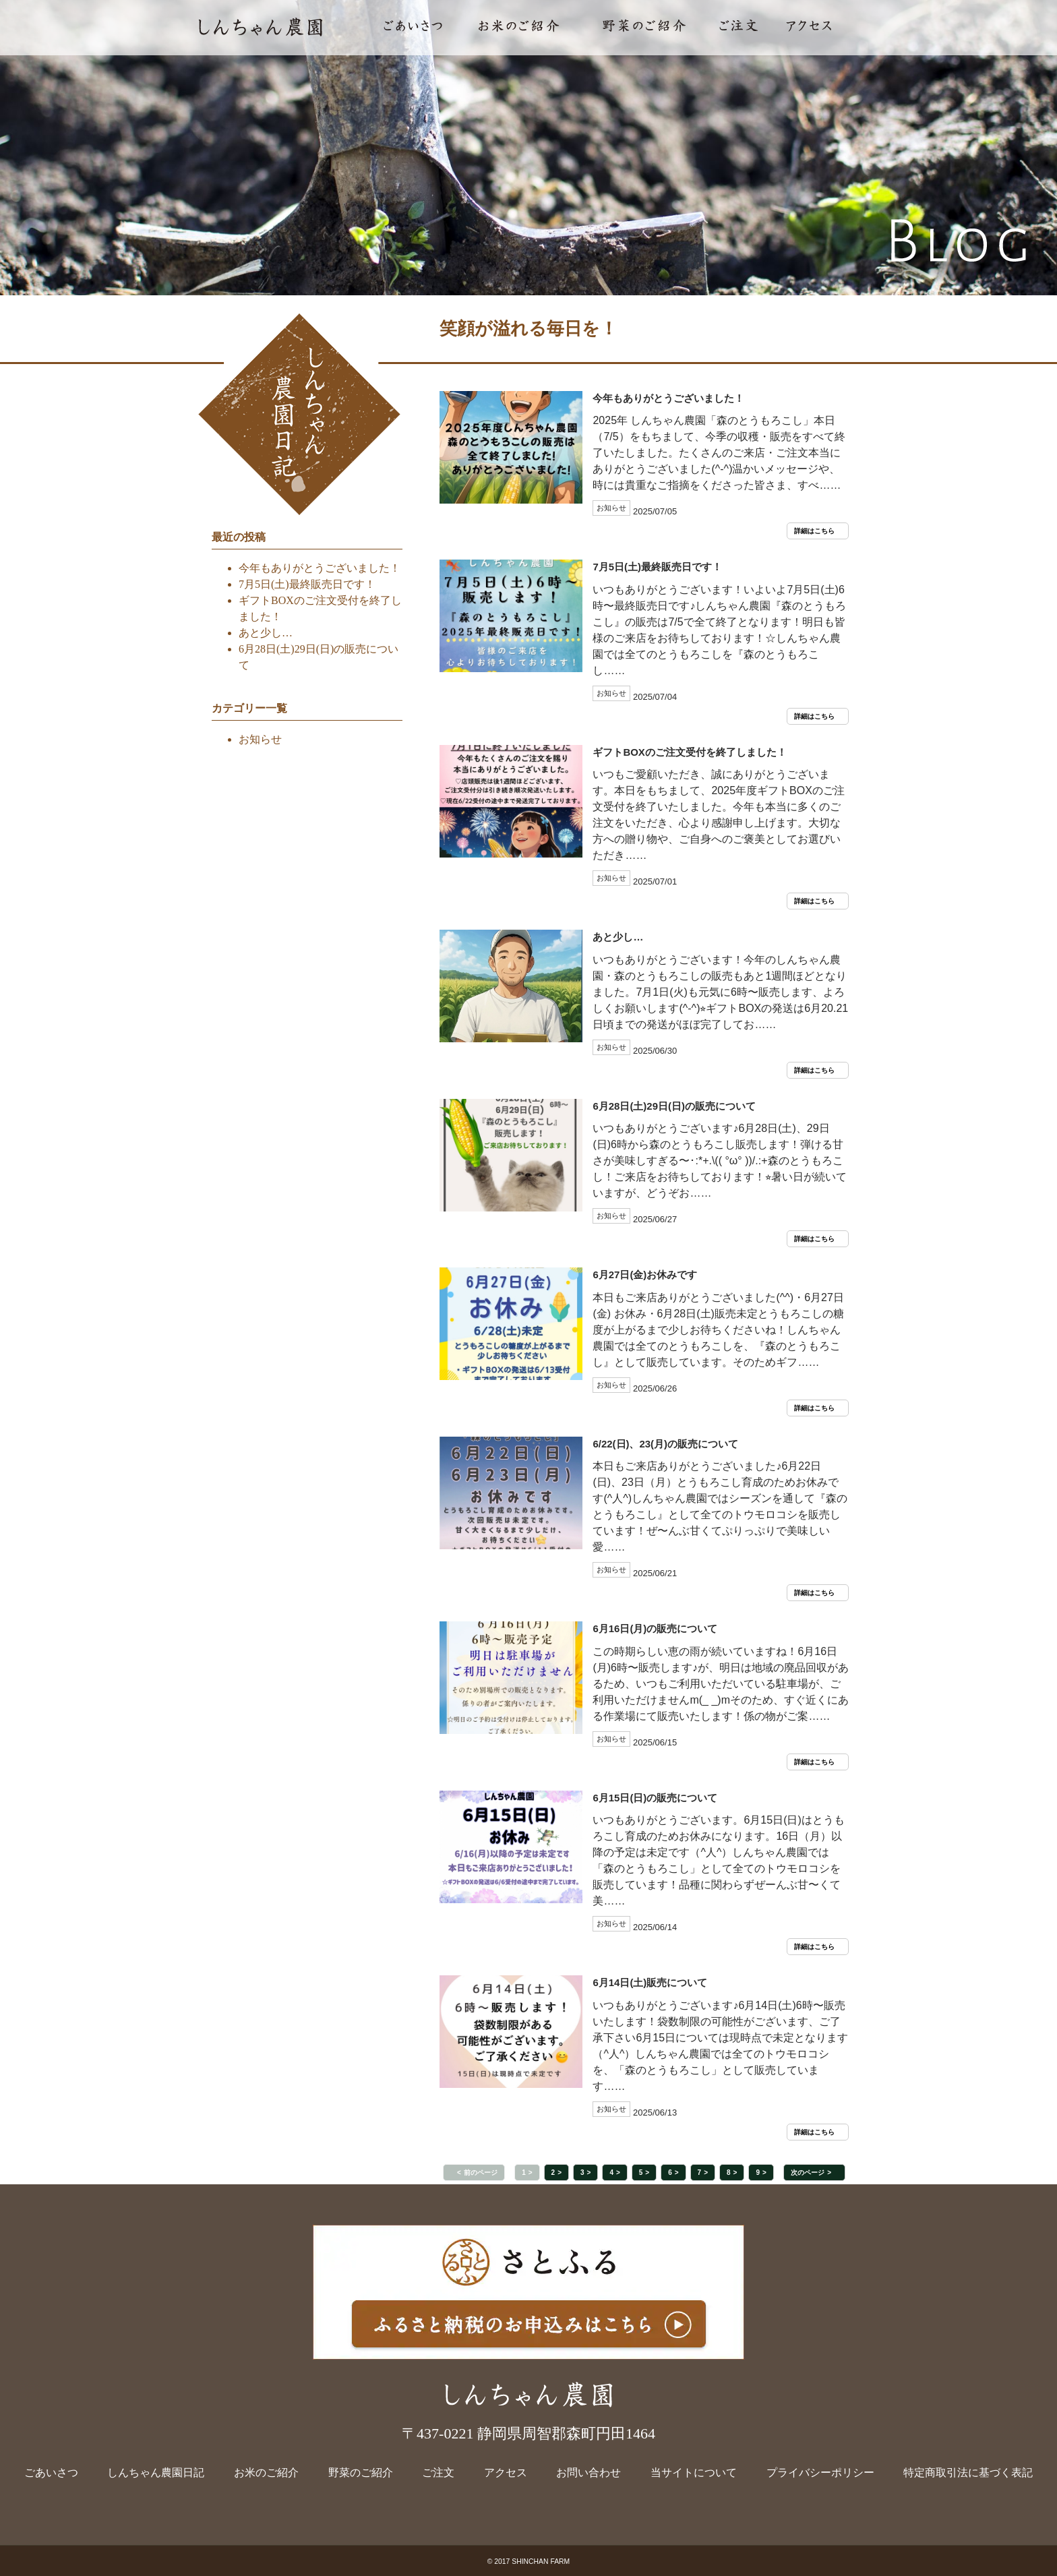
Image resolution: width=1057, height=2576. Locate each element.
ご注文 (438, 2472)
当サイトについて (694, 2472)
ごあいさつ (51, 2472)
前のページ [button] (480, 2172)
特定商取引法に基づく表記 (968, 2472)
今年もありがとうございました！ (319, 568)
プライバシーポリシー (820, 2472)
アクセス (505, 2472)
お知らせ (260, 739)
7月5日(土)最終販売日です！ (307, 584)
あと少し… (266, 632)
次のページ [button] (807, 2172)
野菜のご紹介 (360, 2472)
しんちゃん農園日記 (155, 2472)
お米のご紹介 (266, 2472)
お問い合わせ (588, 2472)
